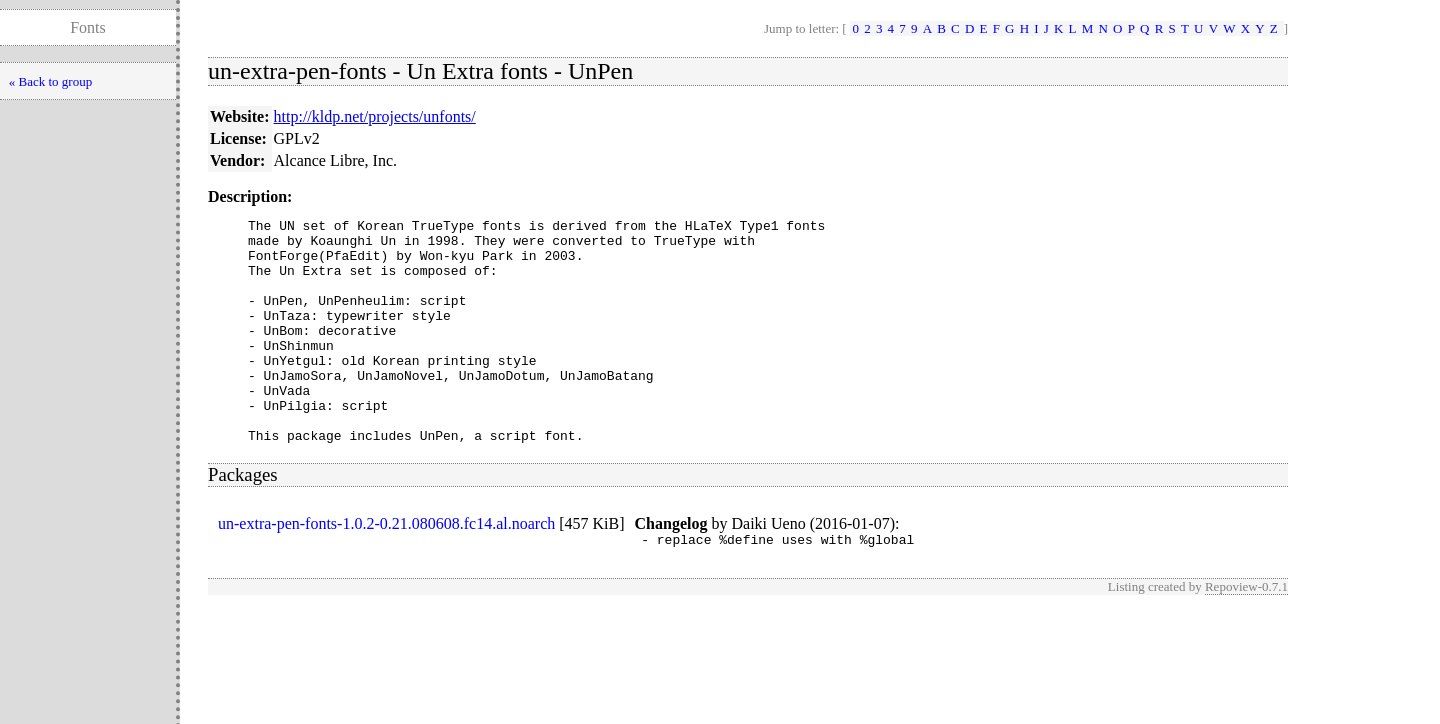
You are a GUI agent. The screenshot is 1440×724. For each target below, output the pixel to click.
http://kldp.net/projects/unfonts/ (375, 116)
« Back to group (50, 81)
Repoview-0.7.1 (1246, 634)
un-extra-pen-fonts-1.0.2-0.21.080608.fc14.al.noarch (386, 568)
